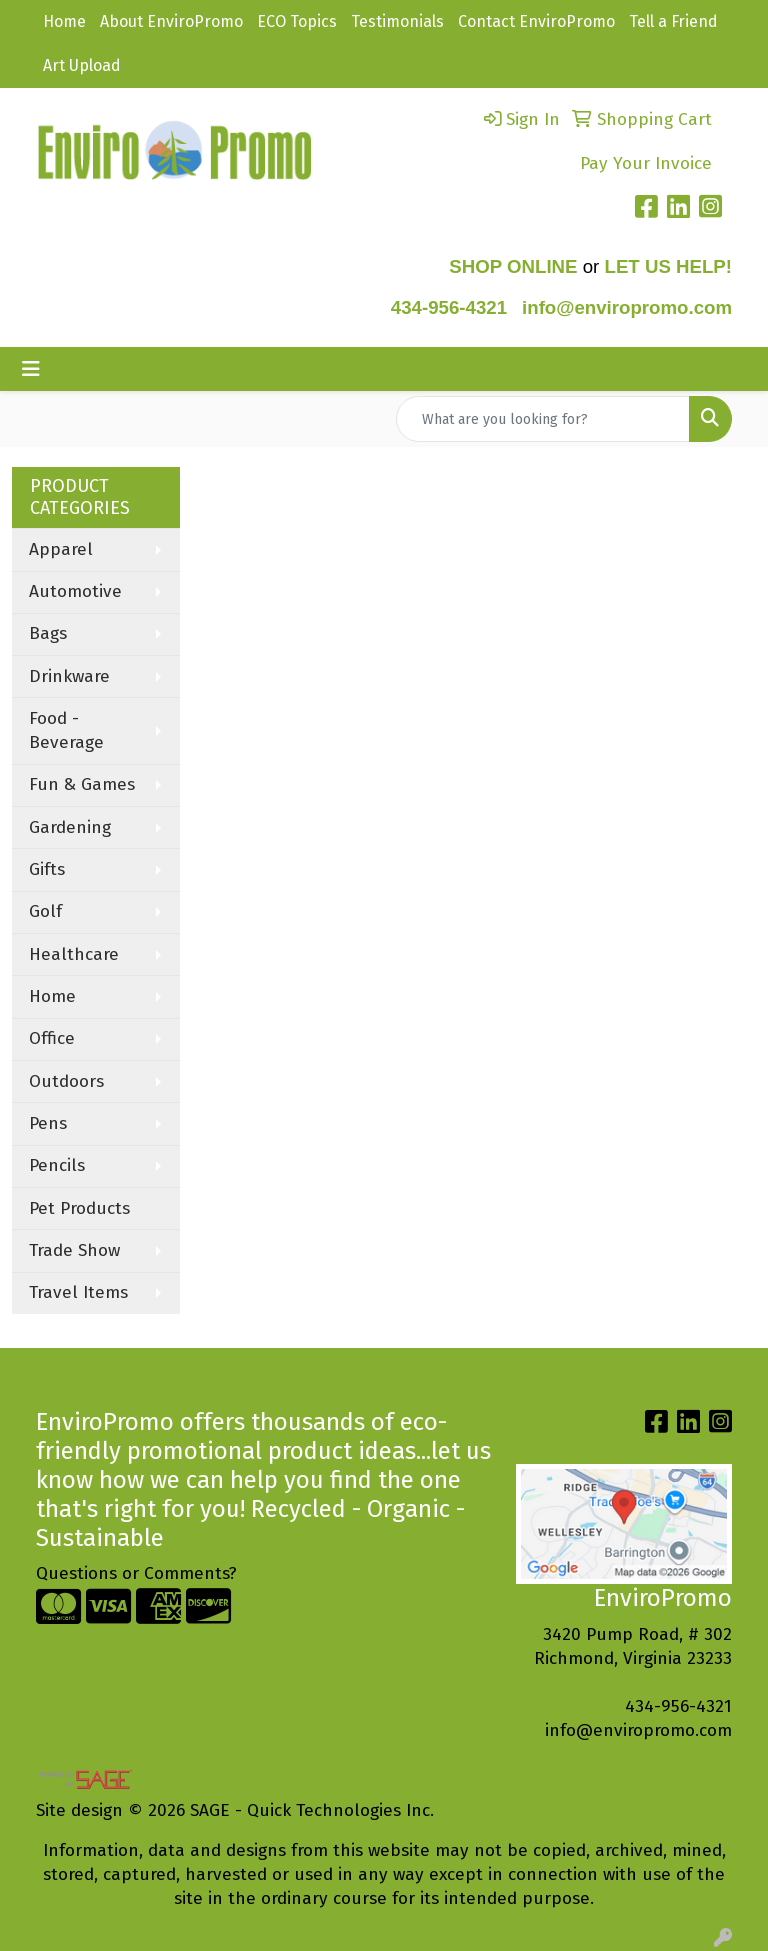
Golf (45, 911)
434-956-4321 (449, 307)
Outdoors (66, 1081)
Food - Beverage (66, 730)
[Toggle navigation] (31, 369)
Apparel (61, 549)
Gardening (70, 827)
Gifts (47, 869)
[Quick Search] (543, 419)
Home (64, 21)
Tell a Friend (673, 21)
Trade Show (74, 1250)
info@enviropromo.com (638, 1730)
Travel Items (78, 1292)
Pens (48, 1123)
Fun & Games (82, 784)
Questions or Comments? (136, 1573)
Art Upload (82, 65)
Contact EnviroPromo (536, 21)
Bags (48, 633)
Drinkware (69, 676)
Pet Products (79, 1208)
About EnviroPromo (171, 21)
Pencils (57, 1165)
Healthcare (74, 954)
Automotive (75, 591)
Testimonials (397, 21)
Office (52, 1038)
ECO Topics (297, 21)
